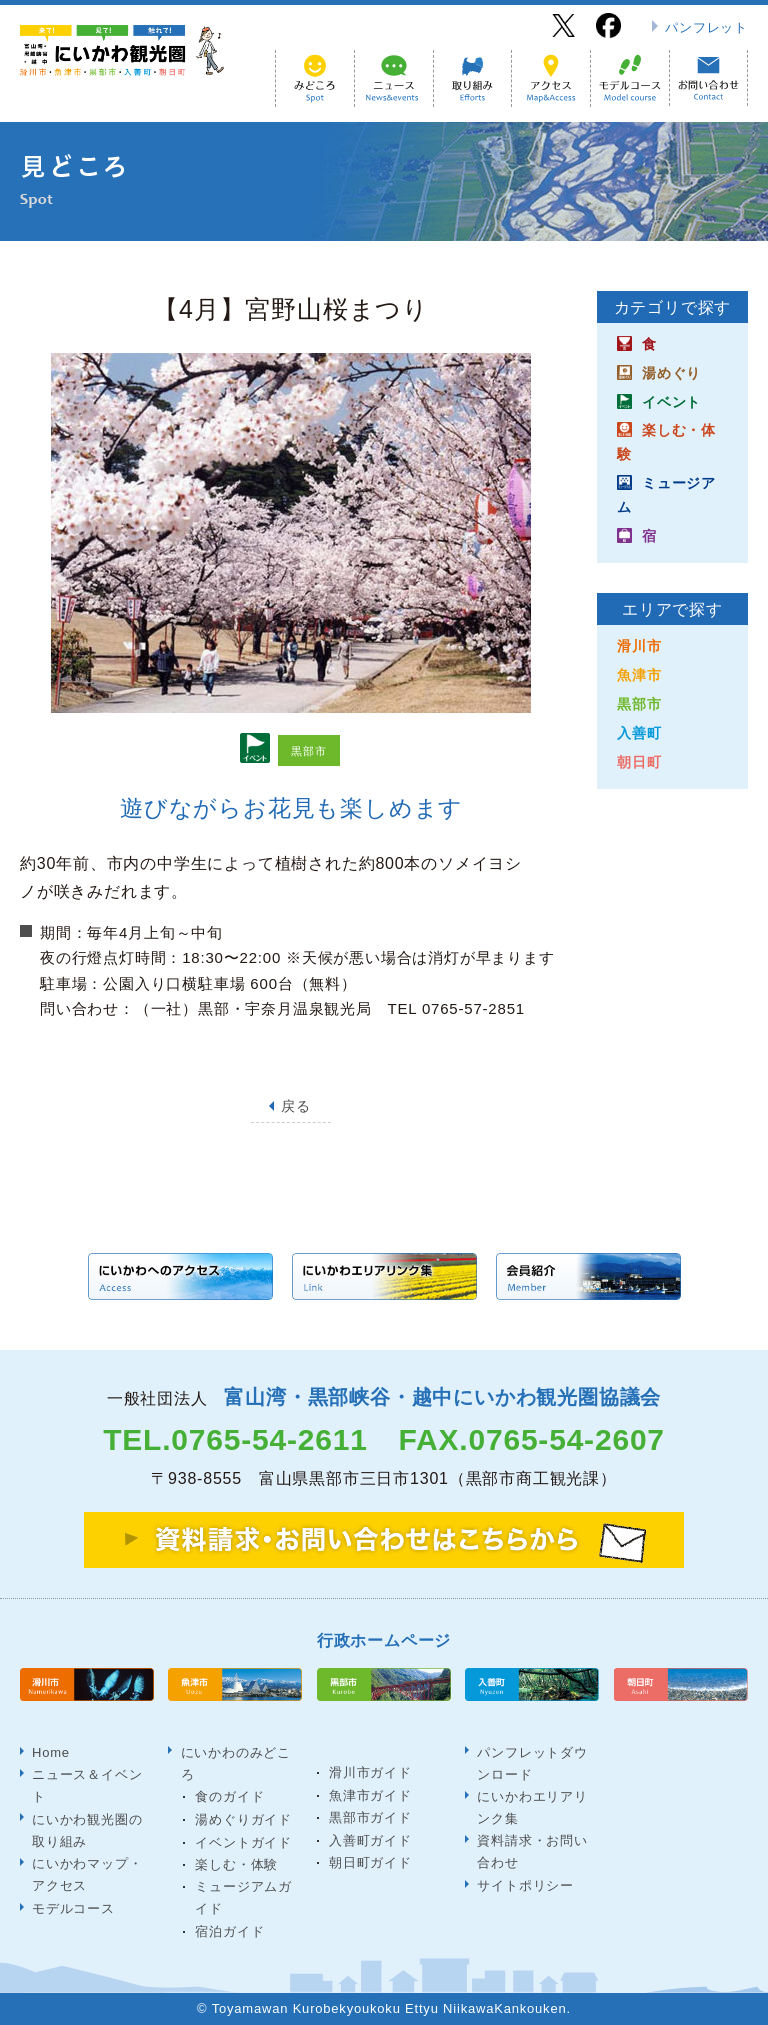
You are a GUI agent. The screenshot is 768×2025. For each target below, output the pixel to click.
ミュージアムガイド (243, 1897)
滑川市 (639, 646)
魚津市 (639, 675)
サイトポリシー (525, 1884)
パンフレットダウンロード (532, 1762)
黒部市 (639, 704)
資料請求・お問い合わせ (532, 1851)
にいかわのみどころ (235, 1762)
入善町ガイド (370, 1840)
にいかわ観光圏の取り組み (87, 1829)
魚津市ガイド (370, 1794)
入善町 (639, 733)
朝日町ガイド (370, 1862)
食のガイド (229, 1796)
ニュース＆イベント (87, 1785)
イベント (671, 402)
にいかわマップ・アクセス (87, 1873)
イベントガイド (243, 1841)
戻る (296, 1106)
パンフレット (706, 27)
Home (51, 1752)
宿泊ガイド (229, 1931)
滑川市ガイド (370, 1772)
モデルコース (73, 1907)
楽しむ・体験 (236, 1864)
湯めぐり (671, 373)
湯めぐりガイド (243, 1819)
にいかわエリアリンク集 (532, 1806)
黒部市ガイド (370, 1817)
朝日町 (639, 762)
